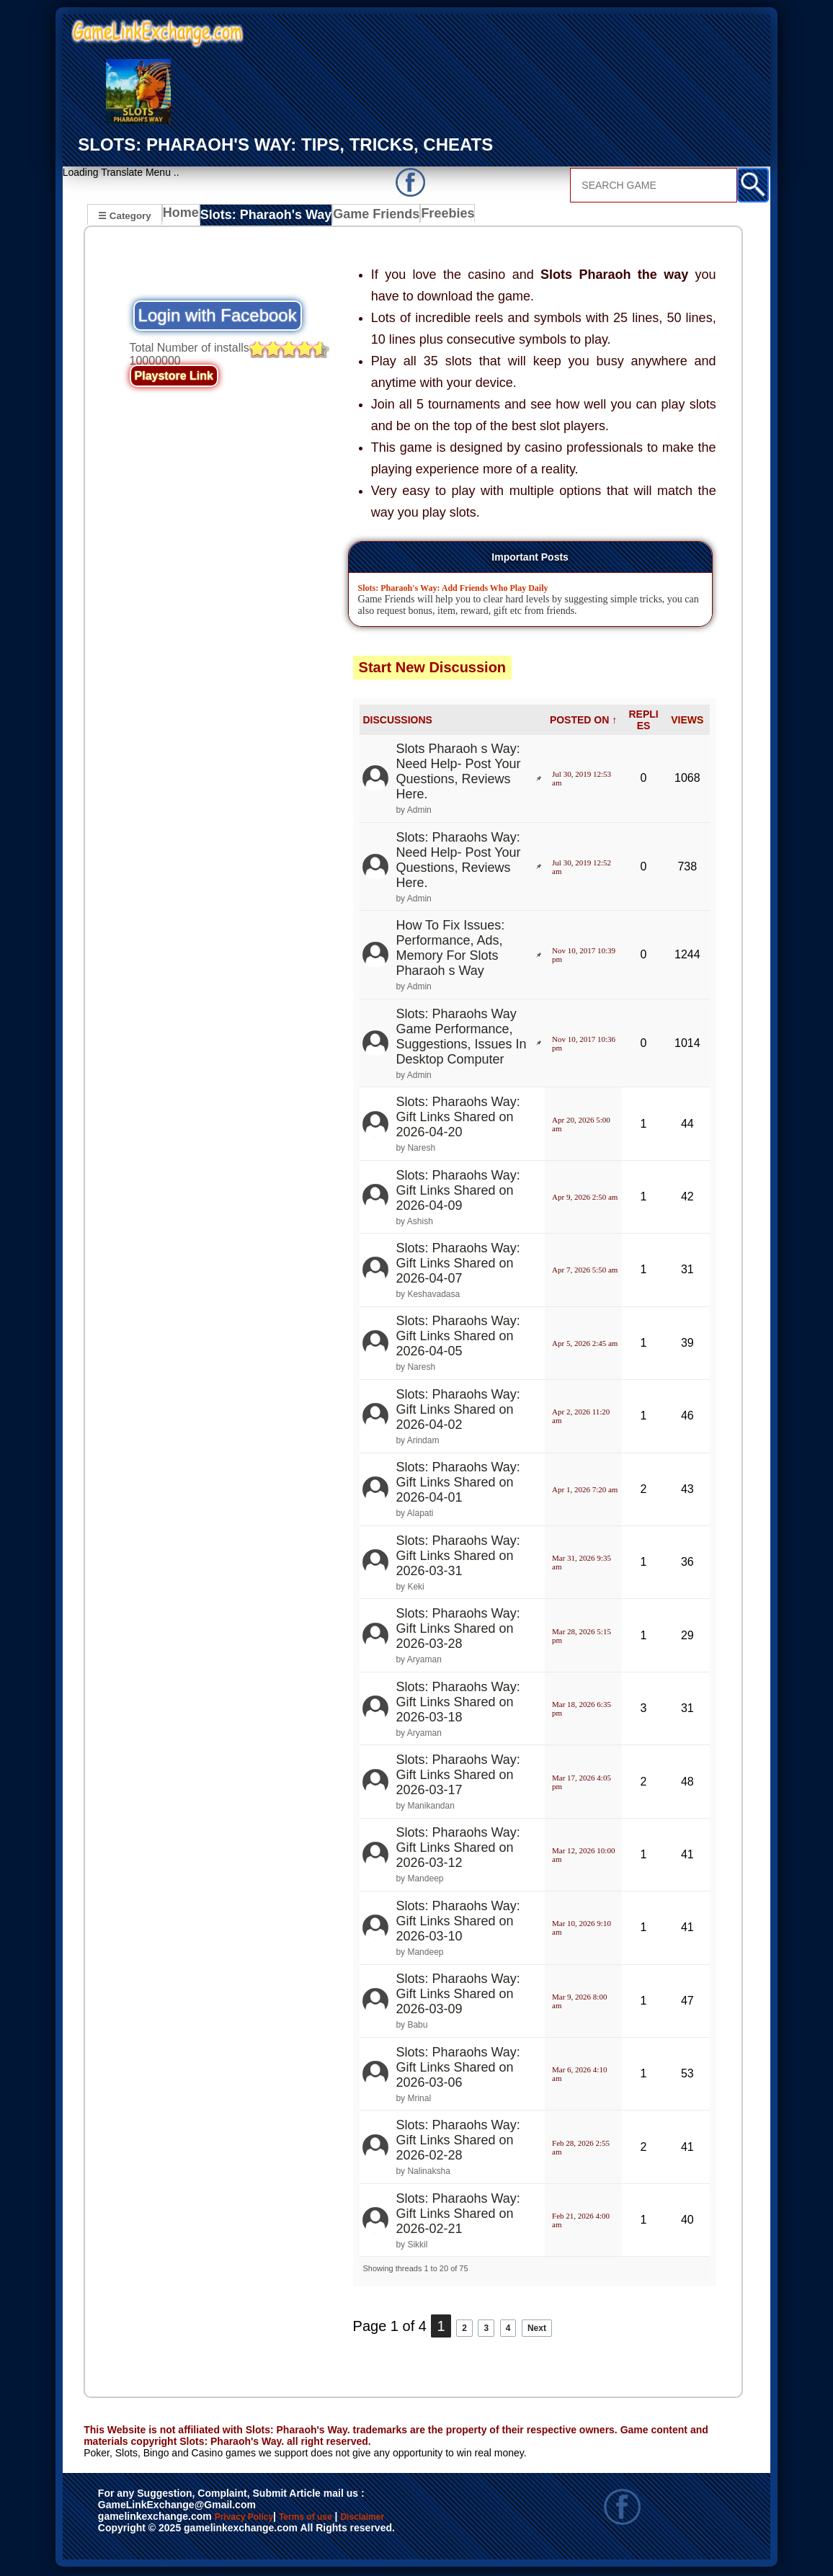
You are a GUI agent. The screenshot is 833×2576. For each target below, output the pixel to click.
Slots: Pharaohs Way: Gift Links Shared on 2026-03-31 (458, 1557)
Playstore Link (174, 378)
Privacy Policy (259, 2520)
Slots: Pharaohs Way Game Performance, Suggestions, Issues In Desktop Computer (461, 1038)
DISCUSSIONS (397, 721)
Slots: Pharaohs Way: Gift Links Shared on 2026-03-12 (458, 1849)
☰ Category (124, 215)
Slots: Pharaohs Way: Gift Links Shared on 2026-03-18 (458, 1703)
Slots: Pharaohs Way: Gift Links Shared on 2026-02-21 (458, 2215)
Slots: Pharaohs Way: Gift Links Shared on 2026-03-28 (458, 1630)
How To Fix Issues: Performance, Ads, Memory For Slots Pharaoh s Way (450, 950)
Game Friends (365, 217)
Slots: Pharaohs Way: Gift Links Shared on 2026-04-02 (458, 1411)
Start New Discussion (433, 669)
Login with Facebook (217, 317)
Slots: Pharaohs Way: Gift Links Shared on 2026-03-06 (458, 2068)
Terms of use (348, 2520)
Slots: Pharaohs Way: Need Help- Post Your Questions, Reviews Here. (458, 861)
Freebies (436, 217)
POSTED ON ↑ (583, 721)
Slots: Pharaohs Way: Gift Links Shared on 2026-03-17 (458, 1777)
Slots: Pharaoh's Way (265, 217)
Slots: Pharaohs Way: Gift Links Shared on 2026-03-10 (458, 1923)
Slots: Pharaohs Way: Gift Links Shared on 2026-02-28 (458, 2142)
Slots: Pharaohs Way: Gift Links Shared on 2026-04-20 (458, 1119)
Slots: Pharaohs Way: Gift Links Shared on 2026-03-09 (458, 1996)
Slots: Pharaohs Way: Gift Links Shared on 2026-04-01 (458, 1484)
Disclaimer (131, 2535)
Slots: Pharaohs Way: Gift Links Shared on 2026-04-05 (458, 1338)
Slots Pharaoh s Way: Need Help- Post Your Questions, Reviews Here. (458, 773)
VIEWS (687, 721)
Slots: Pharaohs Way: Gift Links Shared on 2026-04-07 (458, 1265)
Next (552, 2327)
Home (184, 217)
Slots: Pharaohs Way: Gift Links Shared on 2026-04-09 (458, 1191)
